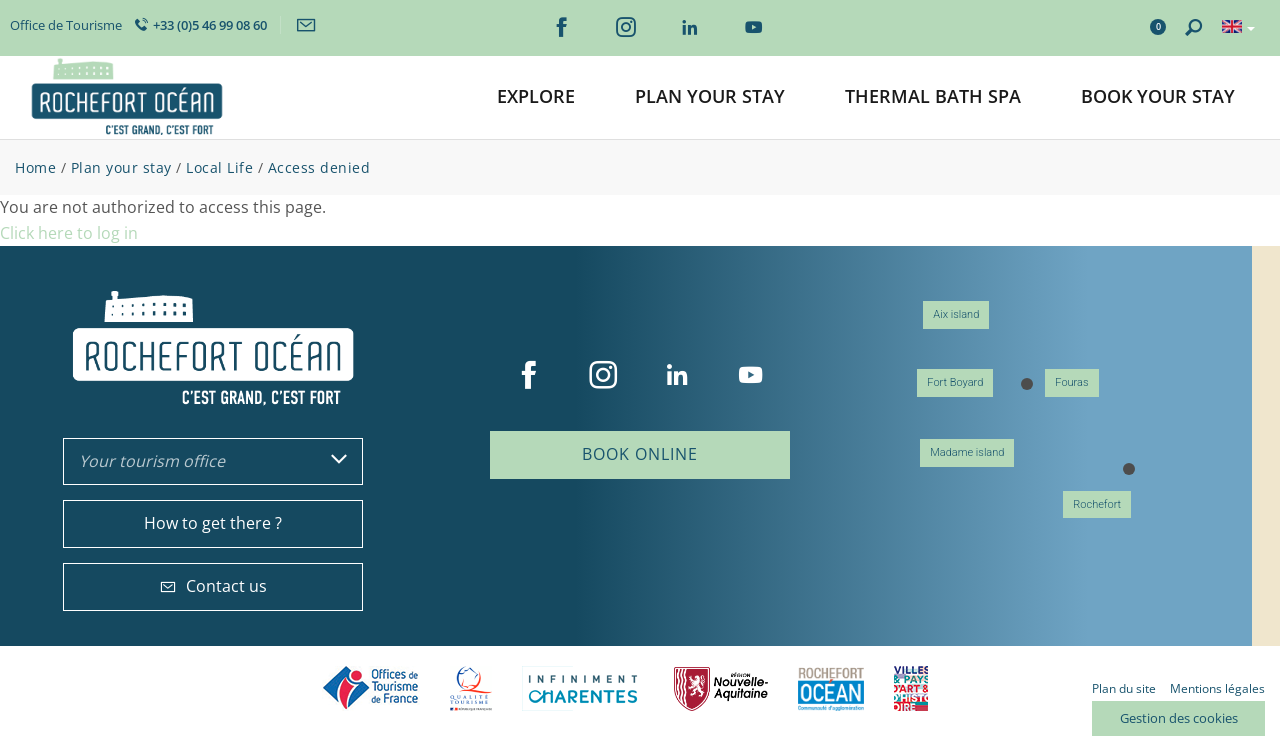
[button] (536, 97)
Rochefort (1097, 504)
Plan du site (1124, 688)
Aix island (956, 314)
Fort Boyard (955, 382)
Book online (640, 454)
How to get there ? (213, 523)
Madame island (967, 452)
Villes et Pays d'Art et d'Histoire (911, 688)
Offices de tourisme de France (371, 688)
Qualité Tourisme (471, 688)
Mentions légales (1217, 688)
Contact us (213, 586)
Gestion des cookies (1179, 718)
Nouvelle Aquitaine (721, 688)
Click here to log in (69, 233)
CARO (831, 688)
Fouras (1071, 382)
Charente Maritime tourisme (583, 688)
